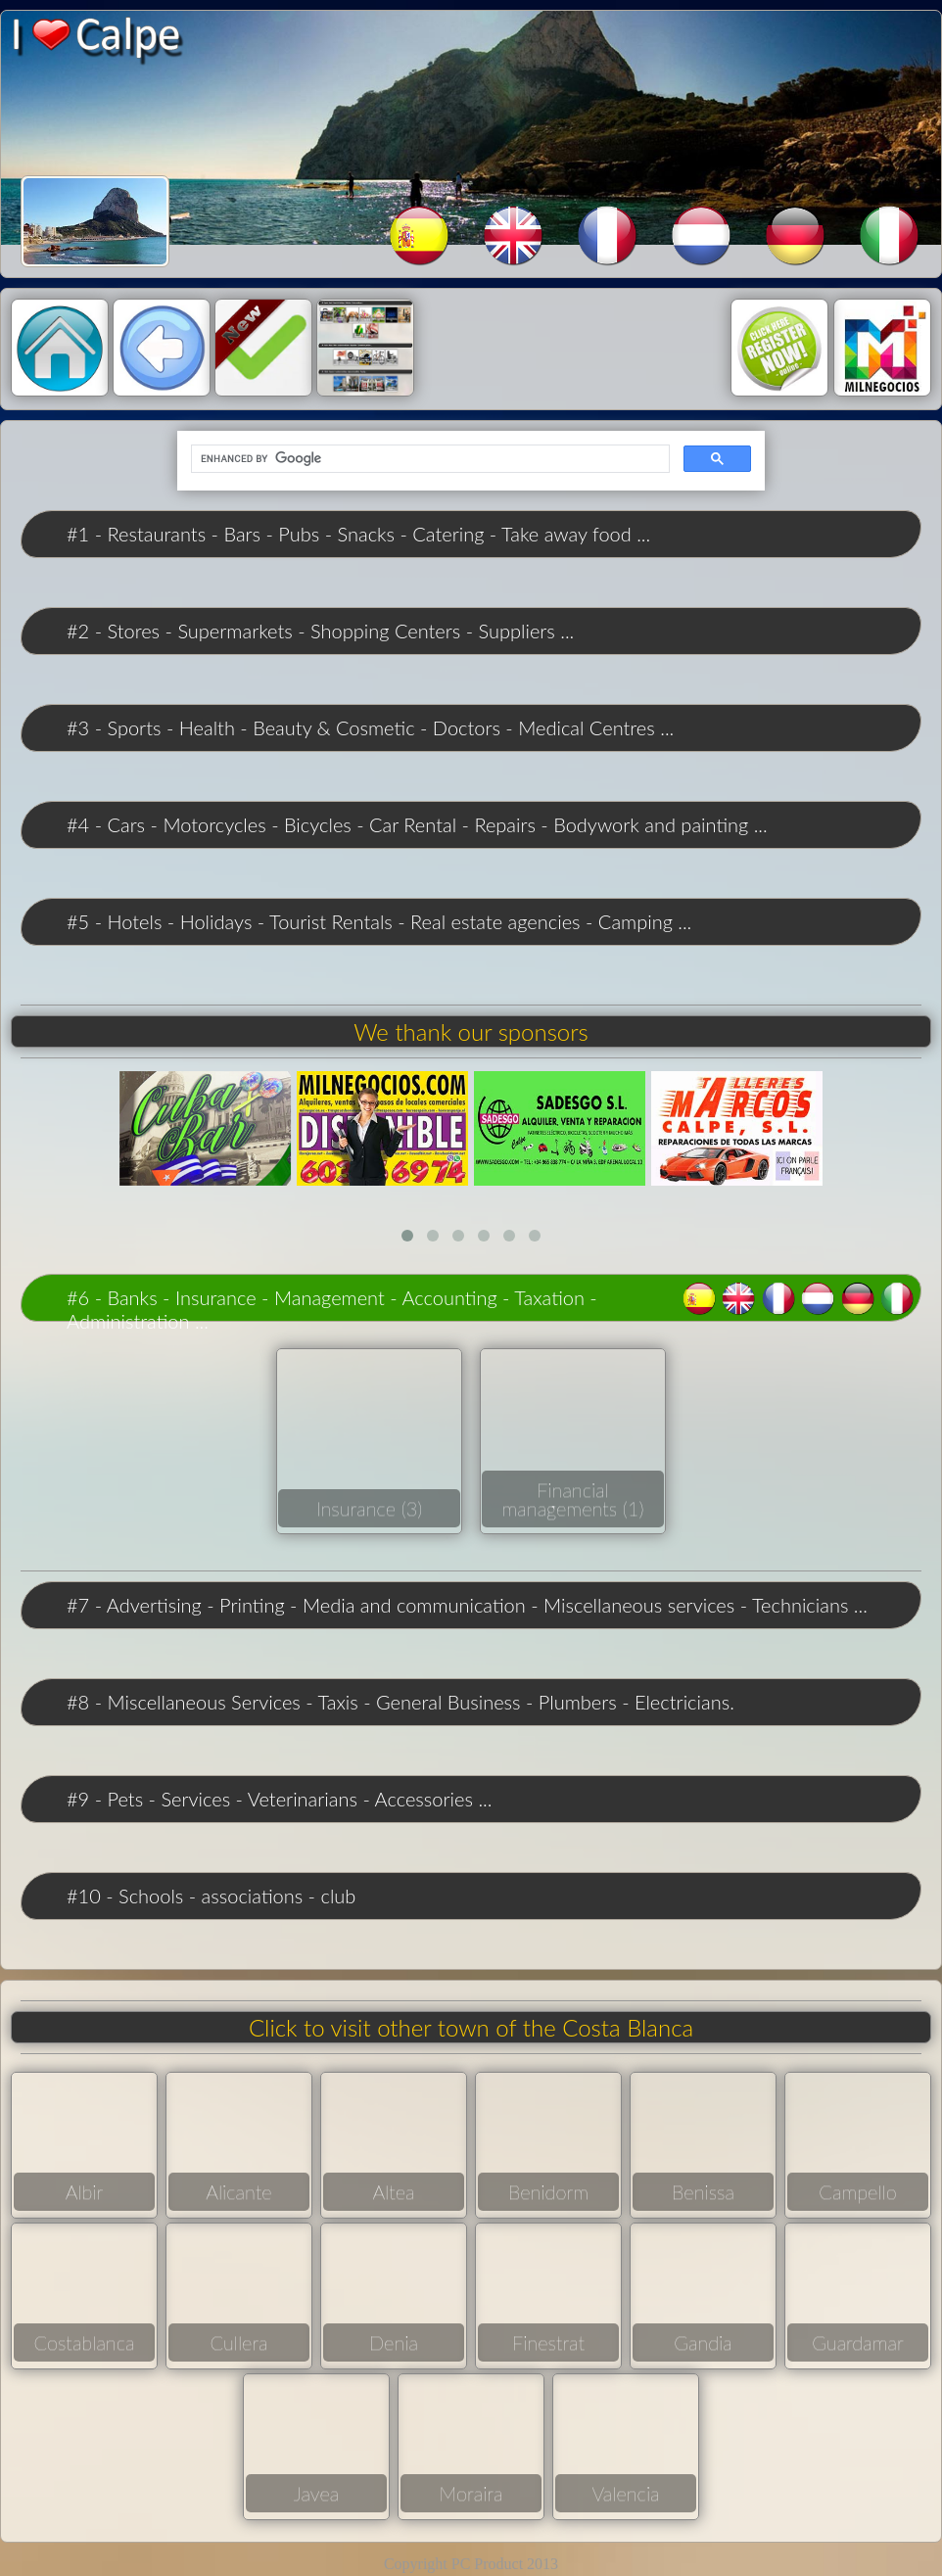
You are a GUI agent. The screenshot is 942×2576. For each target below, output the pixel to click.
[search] (428, 459)
